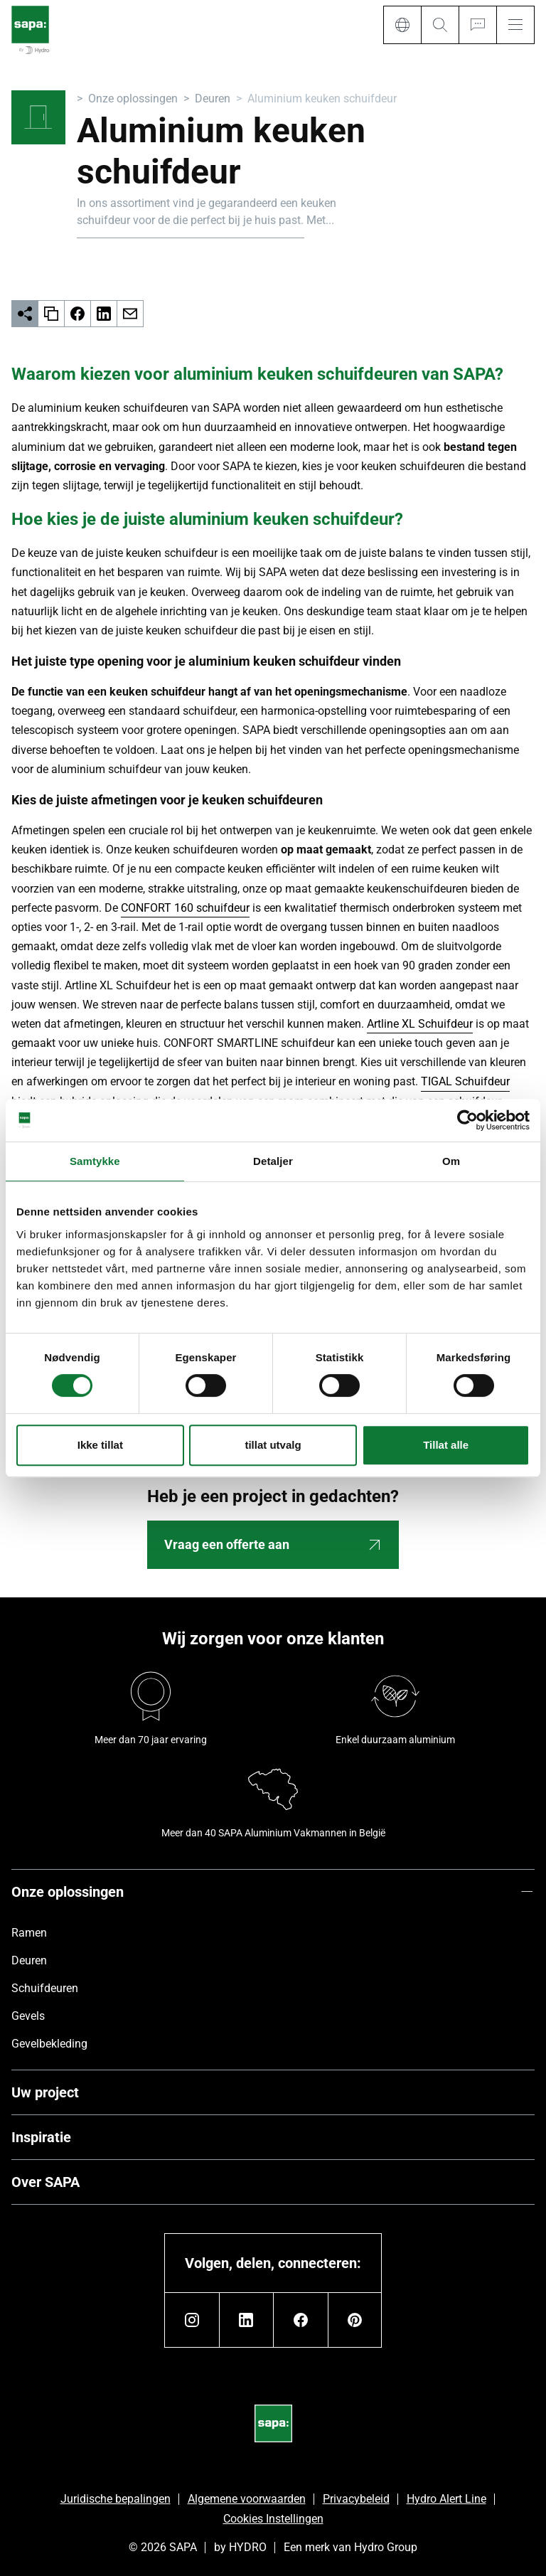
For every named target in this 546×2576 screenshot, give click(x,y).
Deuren (212, 98)
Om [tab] (451, 1161)
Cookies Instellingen (273, 2519)
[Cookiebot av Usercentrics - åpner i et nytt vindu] (467, 1120)
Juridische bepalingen (115, 2499)
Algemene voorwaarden (247, 2499)
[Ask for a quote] (477, 25)
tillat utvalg (273, 1445)
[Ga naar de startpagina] (30, 31)
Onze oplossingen (133, 98)
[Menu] (515, 25)
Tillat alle (446, 1445)
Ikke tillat (100, 1445)
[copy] (51, 313)
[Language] (402, 25)
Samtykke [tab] (95, 1161)
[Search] (440, 25)
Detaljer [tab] (273, 1161)
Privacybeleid (356, 2499)
